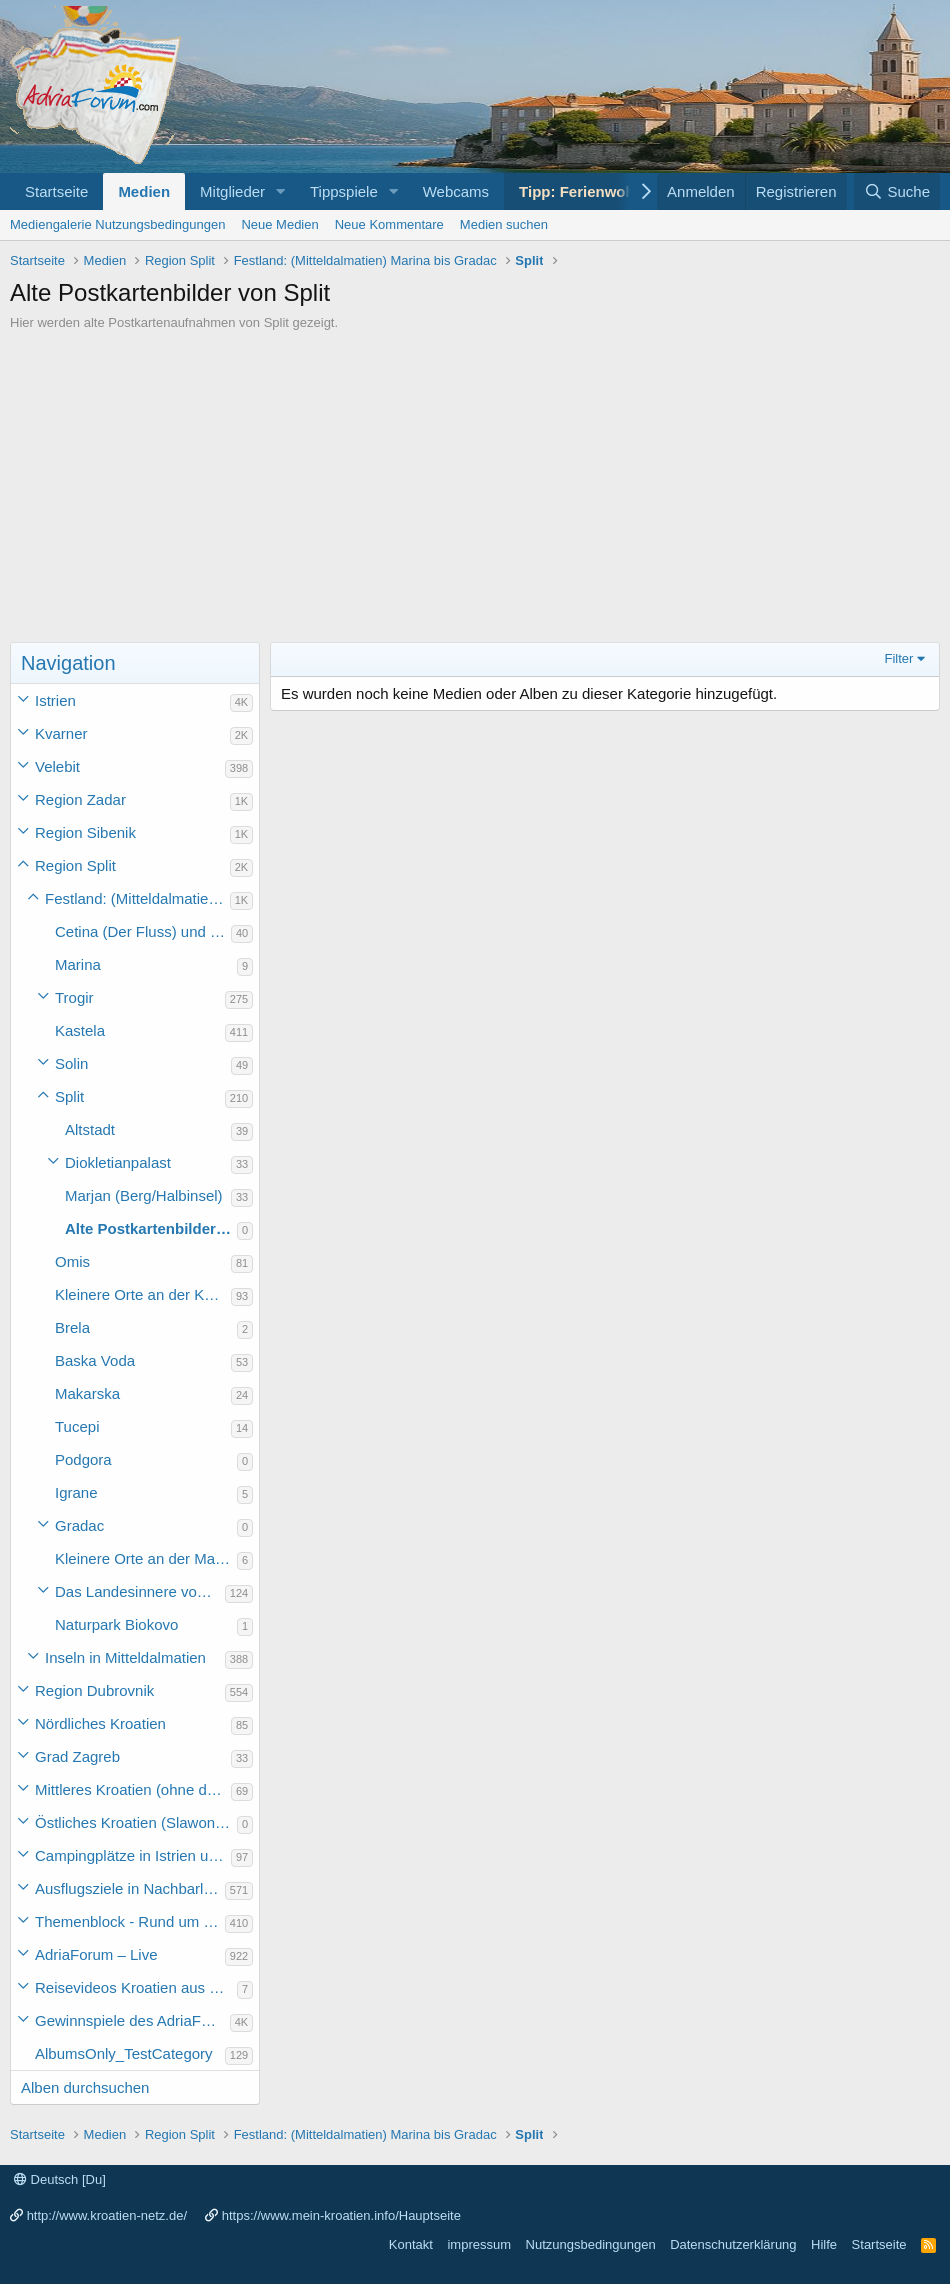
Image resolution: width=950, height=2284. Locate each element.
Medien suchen (504, 224)
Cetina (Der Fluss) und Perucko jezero (143, 931)
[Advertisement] (475, 482)
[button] (281, 191)
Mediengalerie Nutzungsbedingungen (117, 224)
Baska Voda (95, 1360)
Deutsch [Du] (60, 2179)
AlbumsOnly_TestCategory (124, 2053)
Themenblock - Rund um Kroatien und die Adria (130, 1921)
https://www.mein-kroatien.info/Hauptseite (341, 2215)
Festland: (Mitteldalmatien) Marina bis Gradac (137, 898)
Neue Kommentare (389, 224)
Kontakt (411, 2244)
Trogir (74, 997)
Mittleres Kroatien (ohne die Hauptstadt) (133, 1789)
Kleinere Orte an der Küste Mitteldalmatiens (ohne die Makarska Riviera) (143, 1294)
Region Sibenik (85, 832)
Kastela (80, 1030)
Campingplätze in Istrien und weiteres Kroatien (133, 1855)
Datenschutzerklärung (733, 2244)
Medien (144, 191)
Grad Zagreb (77, 1756)
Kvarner (61, 733)
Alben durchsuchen (85, 2087)
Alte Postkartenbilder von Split (151, 1228)
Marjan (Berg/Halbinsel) (144, 1195)
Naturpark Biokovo (116, 1624)
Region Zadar (80, 799)
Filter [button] (899, 658)
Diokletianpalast (118, 1162)
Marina (78, 964)
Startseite (56, 191)
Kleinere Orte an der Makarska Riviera (146, 1558)
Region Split (75, 865)
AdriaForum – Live (96, 1954)
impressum (479, 2244)
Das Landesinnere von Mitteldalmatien (140, 1591)
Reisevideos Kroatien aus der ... (136, 1987)
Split (69, 1096)
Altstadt (90, 1129)
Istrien (55, 700)
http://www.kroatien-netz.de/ (107, 2215)
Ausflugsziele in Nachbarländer (130, 1888)
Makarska (87, 1393)
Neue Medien (279, 224)
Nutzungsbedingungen (591, 2244)
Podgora (83, 1459)
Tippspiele (344, 191)
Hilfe (824, 2244)
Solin (71, 1063)
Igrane (76, 1492)
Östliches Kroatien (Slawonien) (136, 1822)
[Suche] (897, 191)
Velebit (57, 766)
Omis (72, 1261)
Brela (72, 1327)
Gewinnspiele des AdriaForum (132, 2020)
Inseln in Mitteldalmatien (125, 1657)
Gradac (79, 1525)
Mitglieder (232, 191)
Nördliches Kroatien (100, 1723)
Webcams (456, 191)
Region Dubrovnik (94, 1690)
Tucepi (77, 1426)
